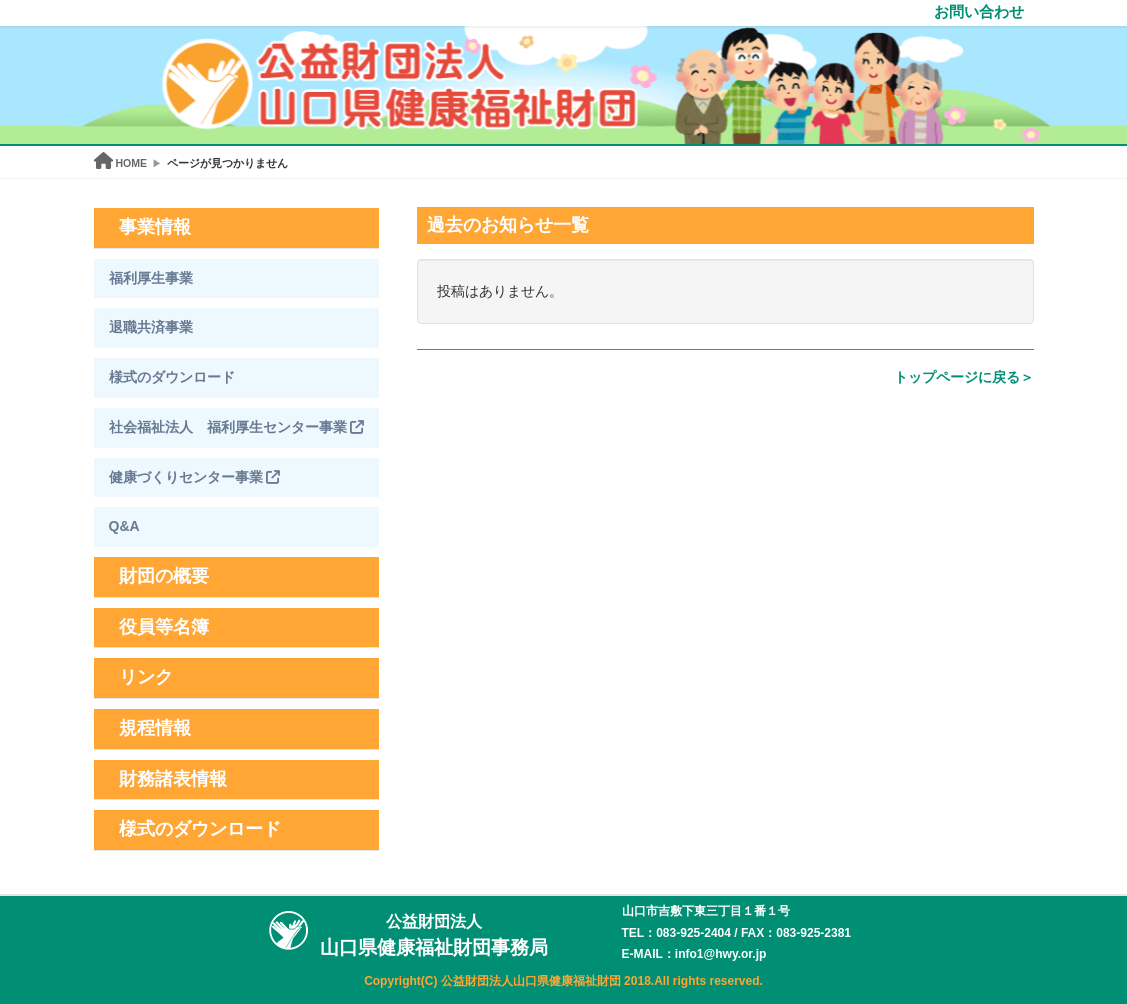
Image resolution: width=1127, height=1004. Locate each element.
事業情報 (155, 227)
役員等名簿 (164, 627)
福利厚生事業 (151, 278)
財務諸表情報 (173, 779)
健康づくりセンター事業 (195, 477)
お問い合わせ (979, 11)
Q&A (124, 526)
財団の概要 (164, 576)
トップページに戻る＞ (964, 377)
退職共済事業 (151, 327)
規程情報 (155, 728)
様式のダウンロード (172, 377)
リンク (146, 677)
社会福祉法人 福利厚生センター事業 (237, 427)
